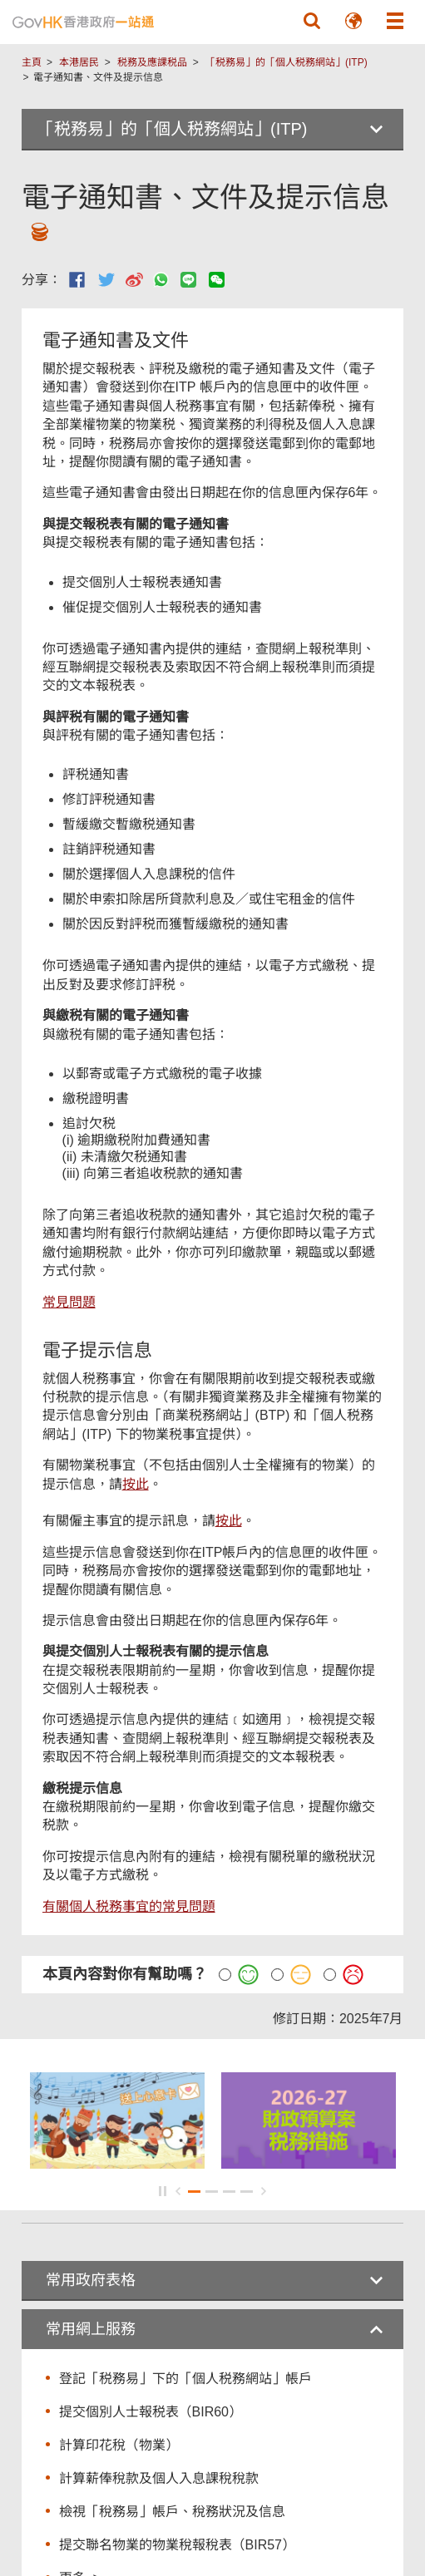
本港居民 (79, 62)
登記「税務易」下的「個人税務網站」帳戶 (185, 2379)
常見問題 (69, 1302)
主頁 (32, 62)
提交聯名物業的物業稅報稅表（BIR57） (177, 2545)
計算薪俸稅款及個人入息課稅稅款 (159, 2478)
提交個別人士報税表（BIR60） (150, 2412)
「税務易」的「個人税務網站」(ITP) (286, 62)
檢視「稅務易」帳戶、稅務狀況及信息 (172, 2512)
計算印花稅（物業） (119, 2445)
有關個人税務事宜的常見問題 (128, 1906)
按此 (135, 1484)
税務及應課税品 (152, 62)
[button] (312, 21)
